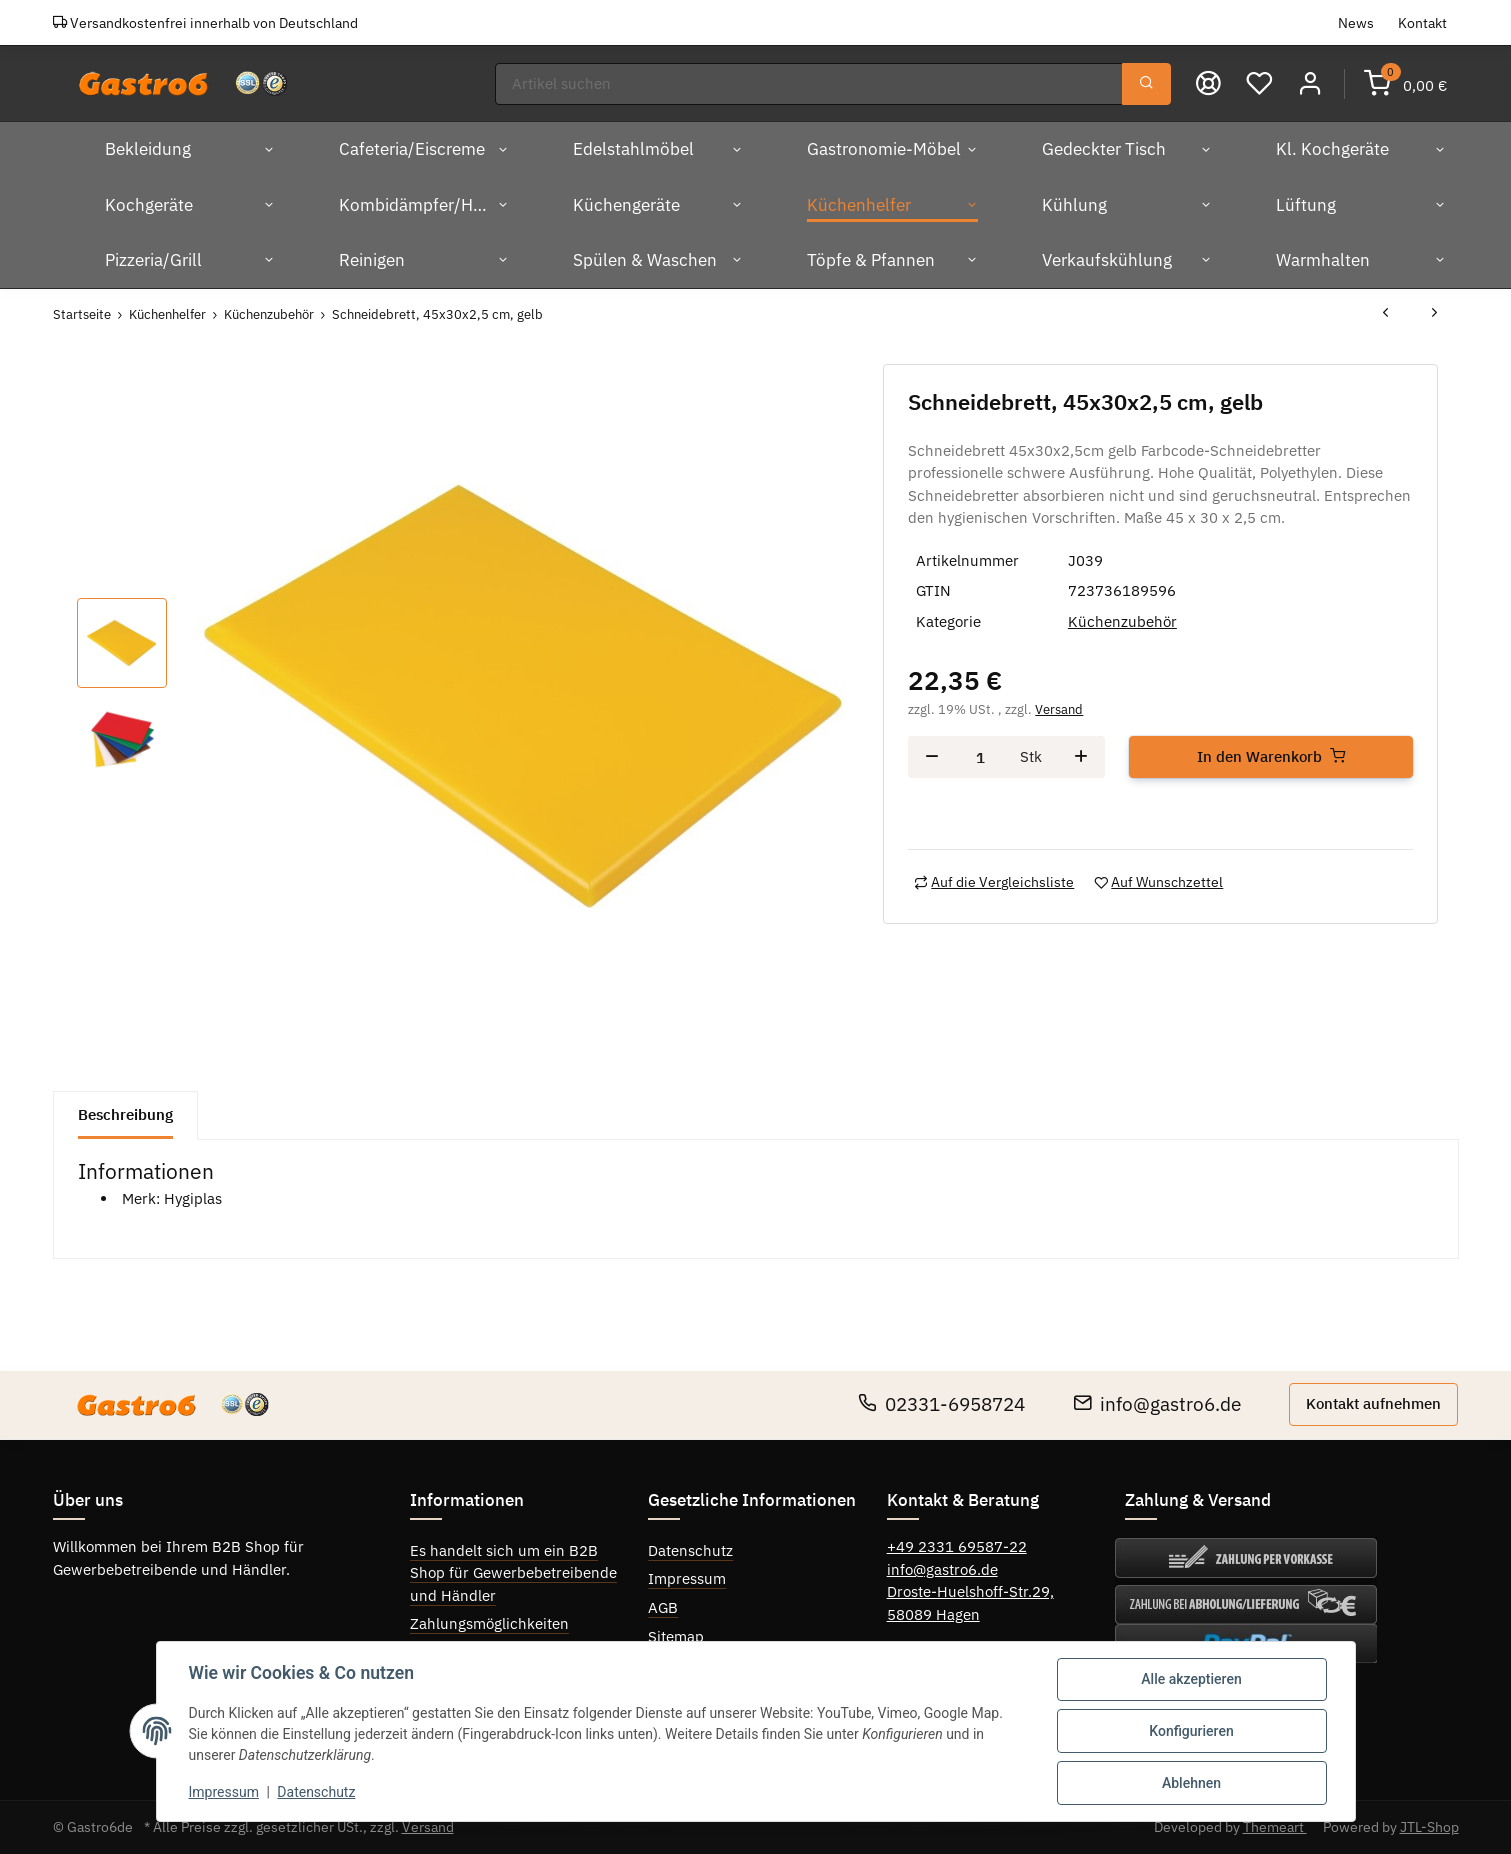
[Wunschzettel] (1259, 83)
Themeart (1275, 1827)
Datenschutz (690, 1550)
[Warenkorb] (1405, 83)
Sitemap (676, 1636)
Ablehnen (1191, 1783)
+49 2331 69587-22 (957, 1546)
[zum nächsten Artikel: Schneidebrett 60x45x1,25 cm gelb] (1434, 314)
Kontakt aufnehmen (1373, 1403)
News (1356, 22)
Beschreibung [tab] (125, 1114)
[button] (1310, 83)
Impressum (687, 1578)
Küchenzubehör (1122, 621)
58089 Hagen (933, 1614)
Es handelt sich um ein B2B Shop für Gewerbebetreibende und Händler (513, 1573)
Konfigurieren (1191, 1731)
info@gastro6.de (1157, 1404)
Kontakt (1422, 22)
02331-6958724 (941, 1404)
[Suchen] (809, 84)
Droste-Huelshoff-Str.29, (970, 1591)
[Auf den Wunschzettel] (1158, 882)
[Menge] (979, 757)
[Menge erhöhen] (1081, 757)
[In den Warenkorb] (1271, 757)
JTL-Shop (1429, 1827)
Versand (1059, 709)
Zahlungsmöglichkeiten (489, 1623)
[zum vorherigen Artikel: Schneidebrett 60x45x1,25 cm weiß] (1385, 314)
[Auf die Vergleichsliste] (994, 882)
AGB (663, 1607)
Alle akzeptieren (1191, 1679)
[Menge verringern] (932, 757)
